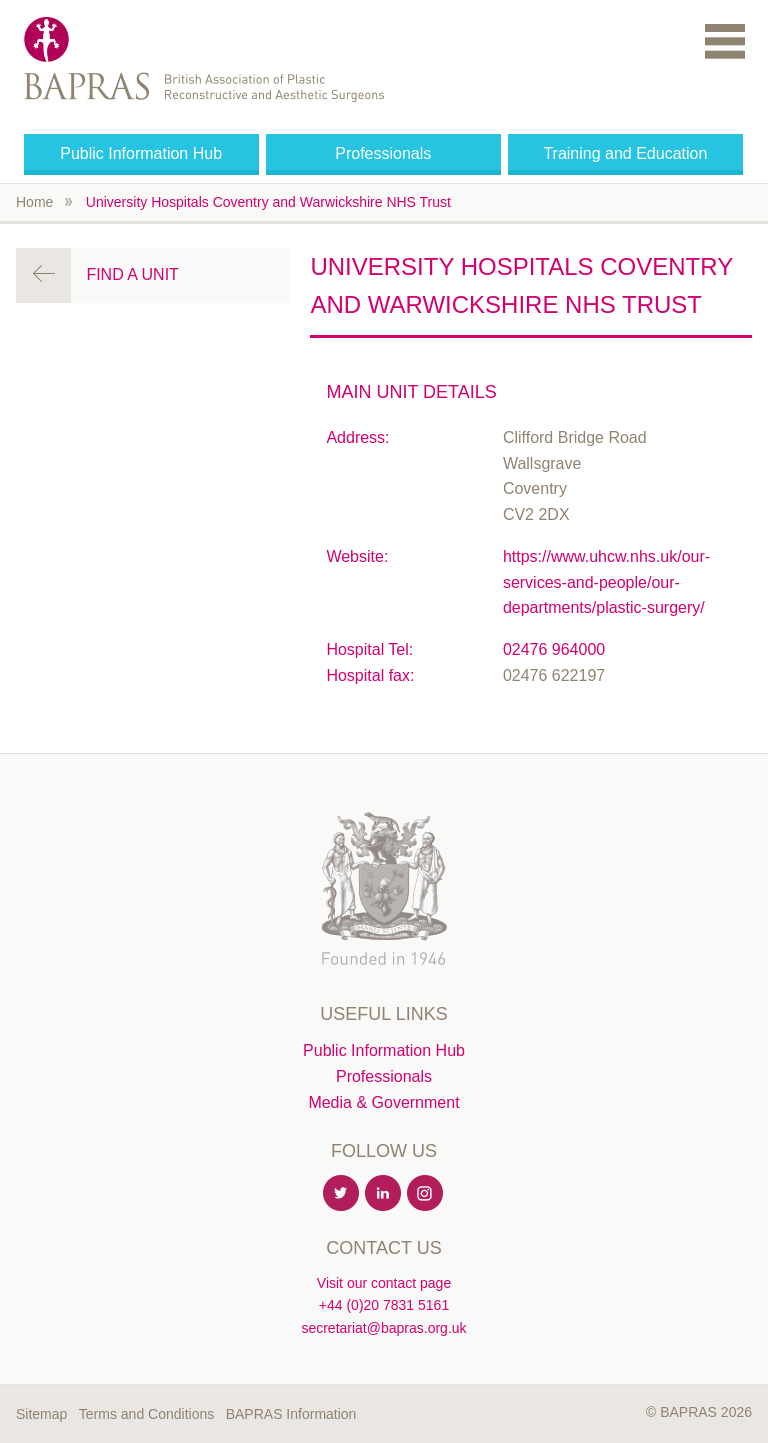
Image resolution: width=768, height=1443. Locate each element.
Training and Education (625, 153)
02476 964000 (554, 649)
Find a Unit (132, 274)
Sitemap (41, 1414)
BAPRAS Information (291, 1414)
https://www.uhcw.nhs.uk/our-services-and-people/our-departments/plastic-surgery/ (606, 582)
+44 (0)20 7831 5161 (384, 1305)
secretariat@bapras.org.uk (383, 1328)
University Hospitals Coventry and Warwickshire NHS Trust (268, 202)
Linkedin (384, 1194)
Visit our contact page (384, 1283)
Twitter (342, 1194)
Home (34, 202)
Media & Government (383, 1102)
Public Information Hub (141, 153)
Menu (725, 40)
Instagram (426, 1194)
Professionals (383, 153)
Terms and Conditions (146, 1414)
